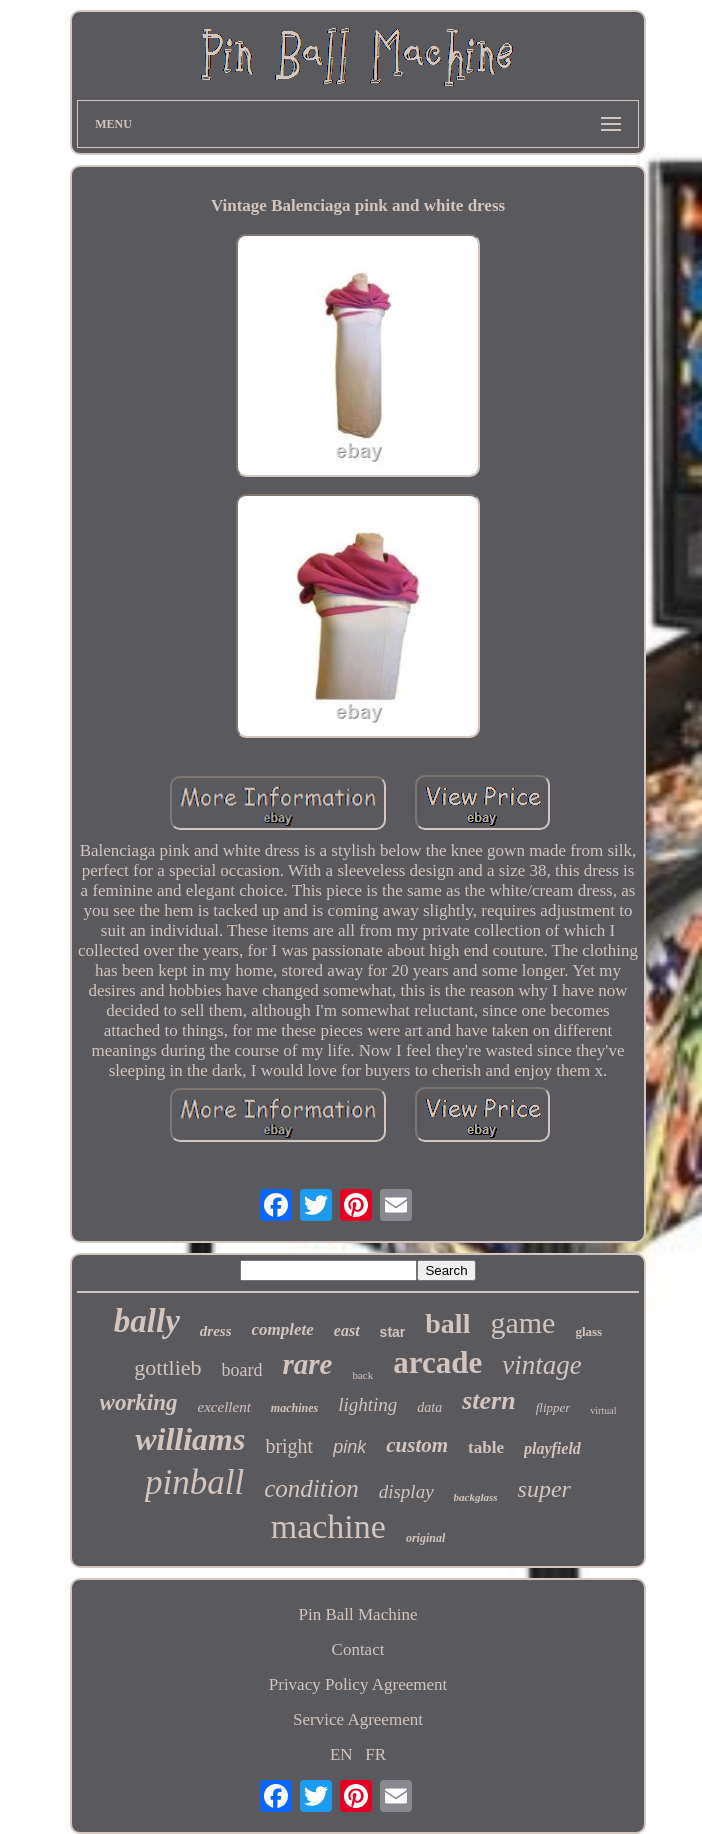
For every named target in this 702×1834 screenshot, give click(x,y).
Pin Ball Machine (358, 1614)
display (406, 1491)
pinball (194, 1482)
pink (349, 1447)
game (522, 1322)
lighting (367, 1404)
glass (588, 1331)
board (242, 1370)
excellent (224, 1407)
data (429, 1407)
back (362, 1375)
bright (289, 1446)
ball (447, 1323)
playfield (552, 1448)
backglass (476, 1497)
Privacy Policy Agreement (358, 1684)
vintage (541, 1365)
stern (488, 1400)
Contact (358, 1649)
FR (375, 1754)
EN (341, 1754)
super (544, 1489)
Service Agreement (358, 1719)
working (139, 1402)
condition (311, 1488)
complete (283, 1329)
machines (294, 1408)
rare (308, 1364)
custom (417, 1445)
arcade (437, 1362)
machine (328, 1526)
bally (147, 1321)
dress (216, 1331)
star (393, 1332)
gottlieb (167, 1367)
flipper (553, 1407)
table (486, 1447)
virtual (603, 1410)
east (347, 1330)
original (425, 1538)
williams (190, 1439)
